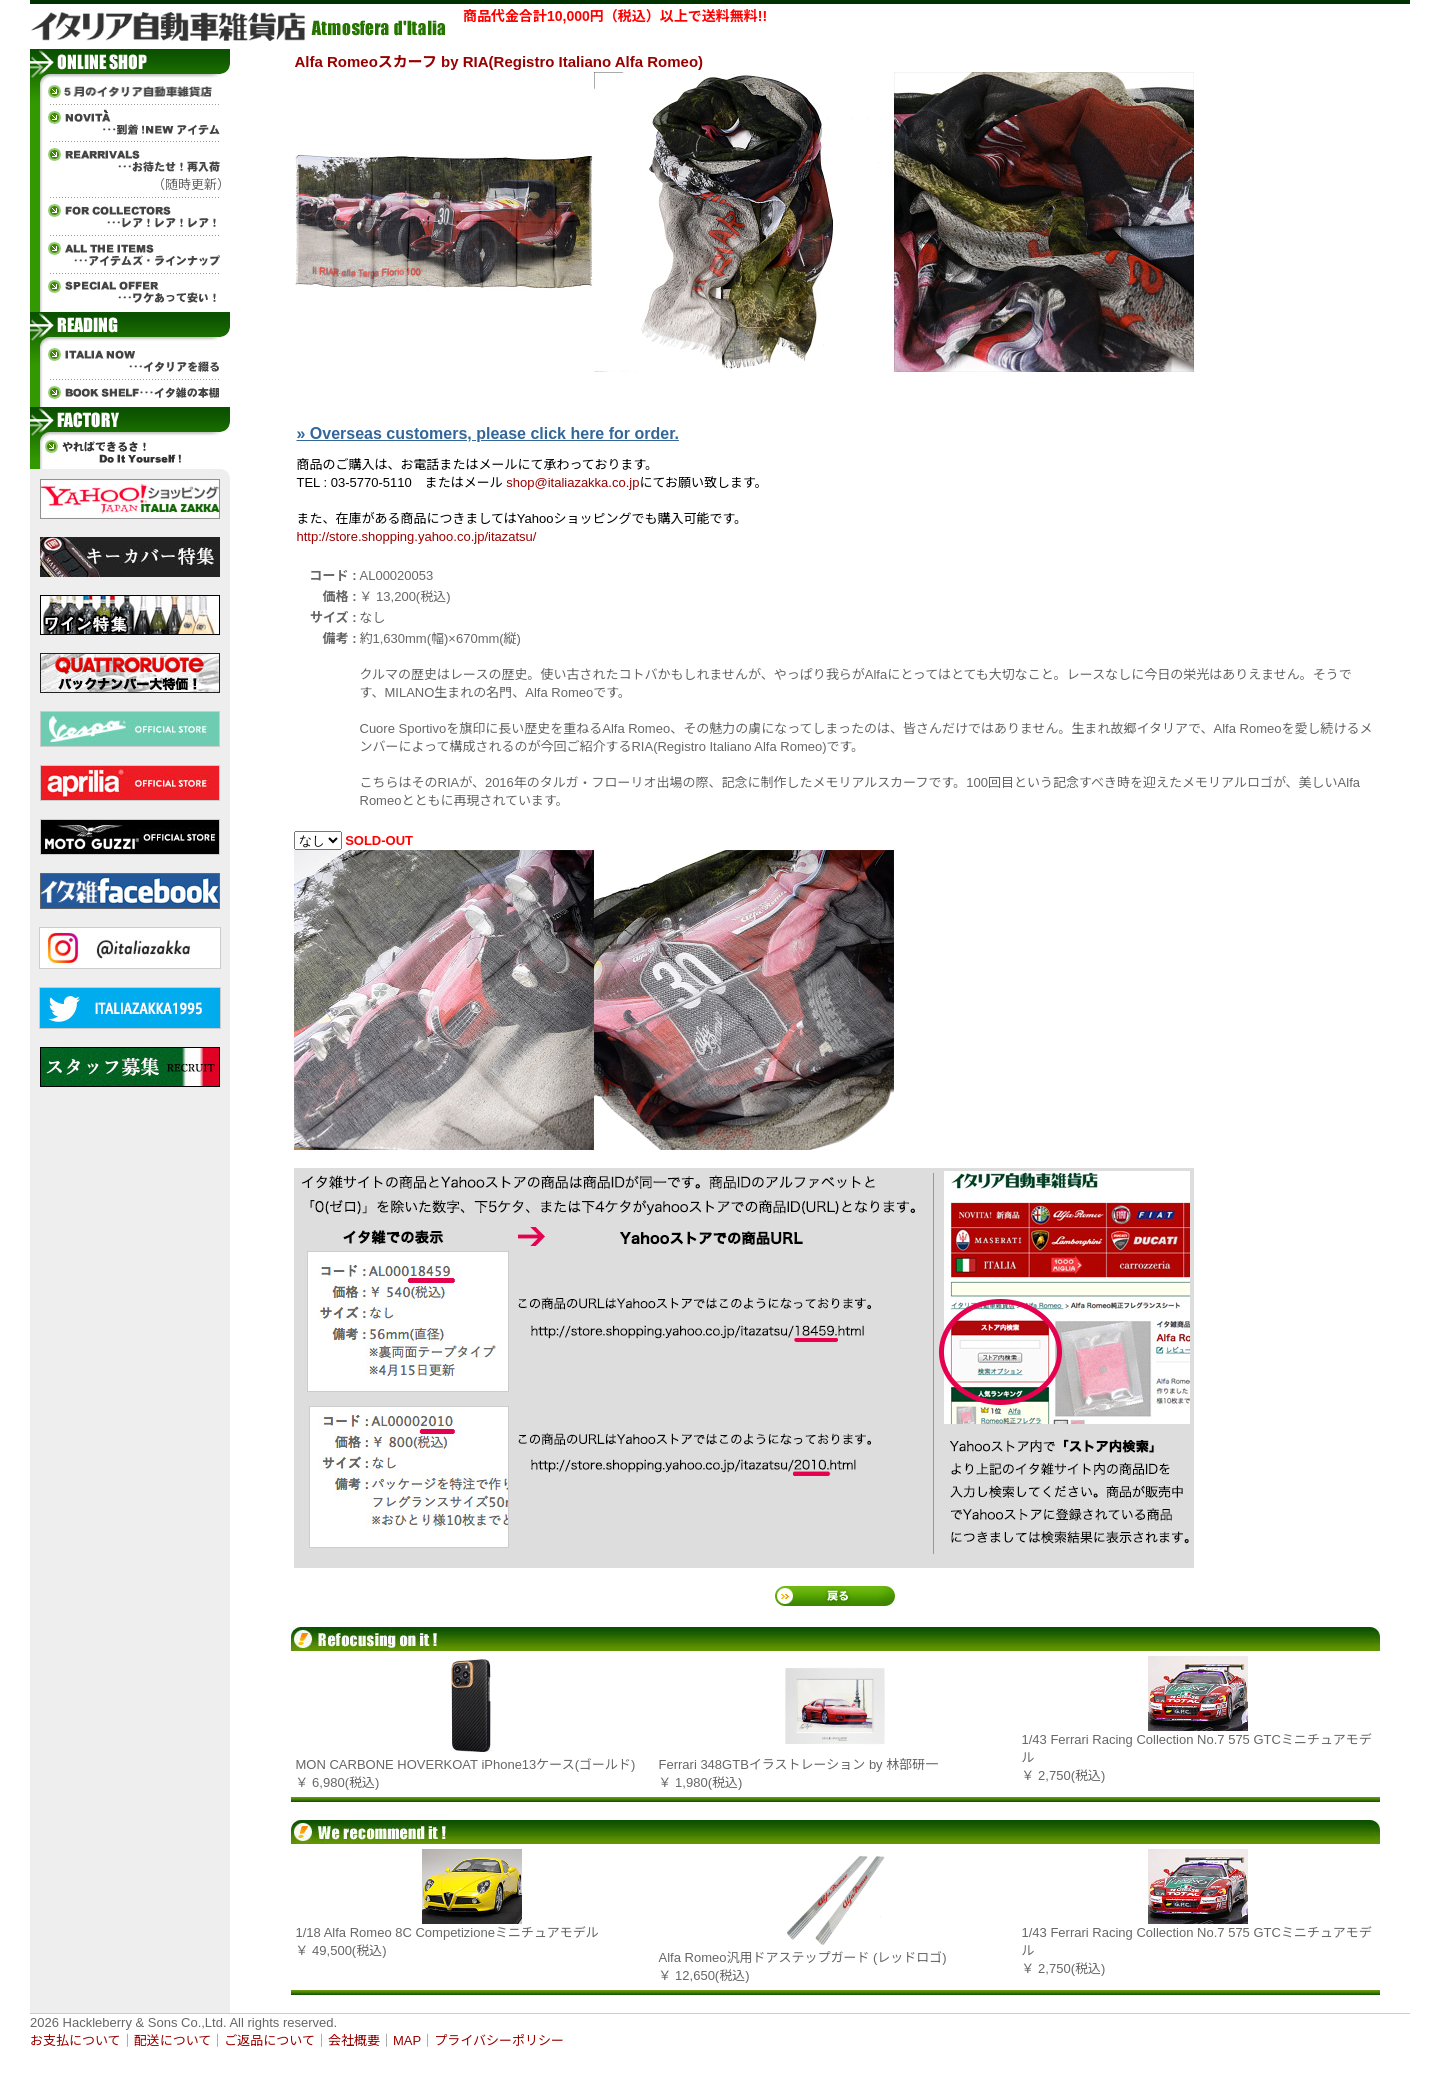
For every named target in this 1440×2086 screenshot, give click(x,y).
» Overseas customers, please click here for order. (488, 433)
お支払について (75, 2040)
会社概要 (354, 2040)
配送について (173, 2040)
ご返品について (269, 2040)
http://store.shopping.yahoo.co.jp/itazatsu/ (417, 536)
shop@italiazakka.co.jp (572, 482)
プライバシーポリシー (499, 2040)
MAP (407, 2040)
